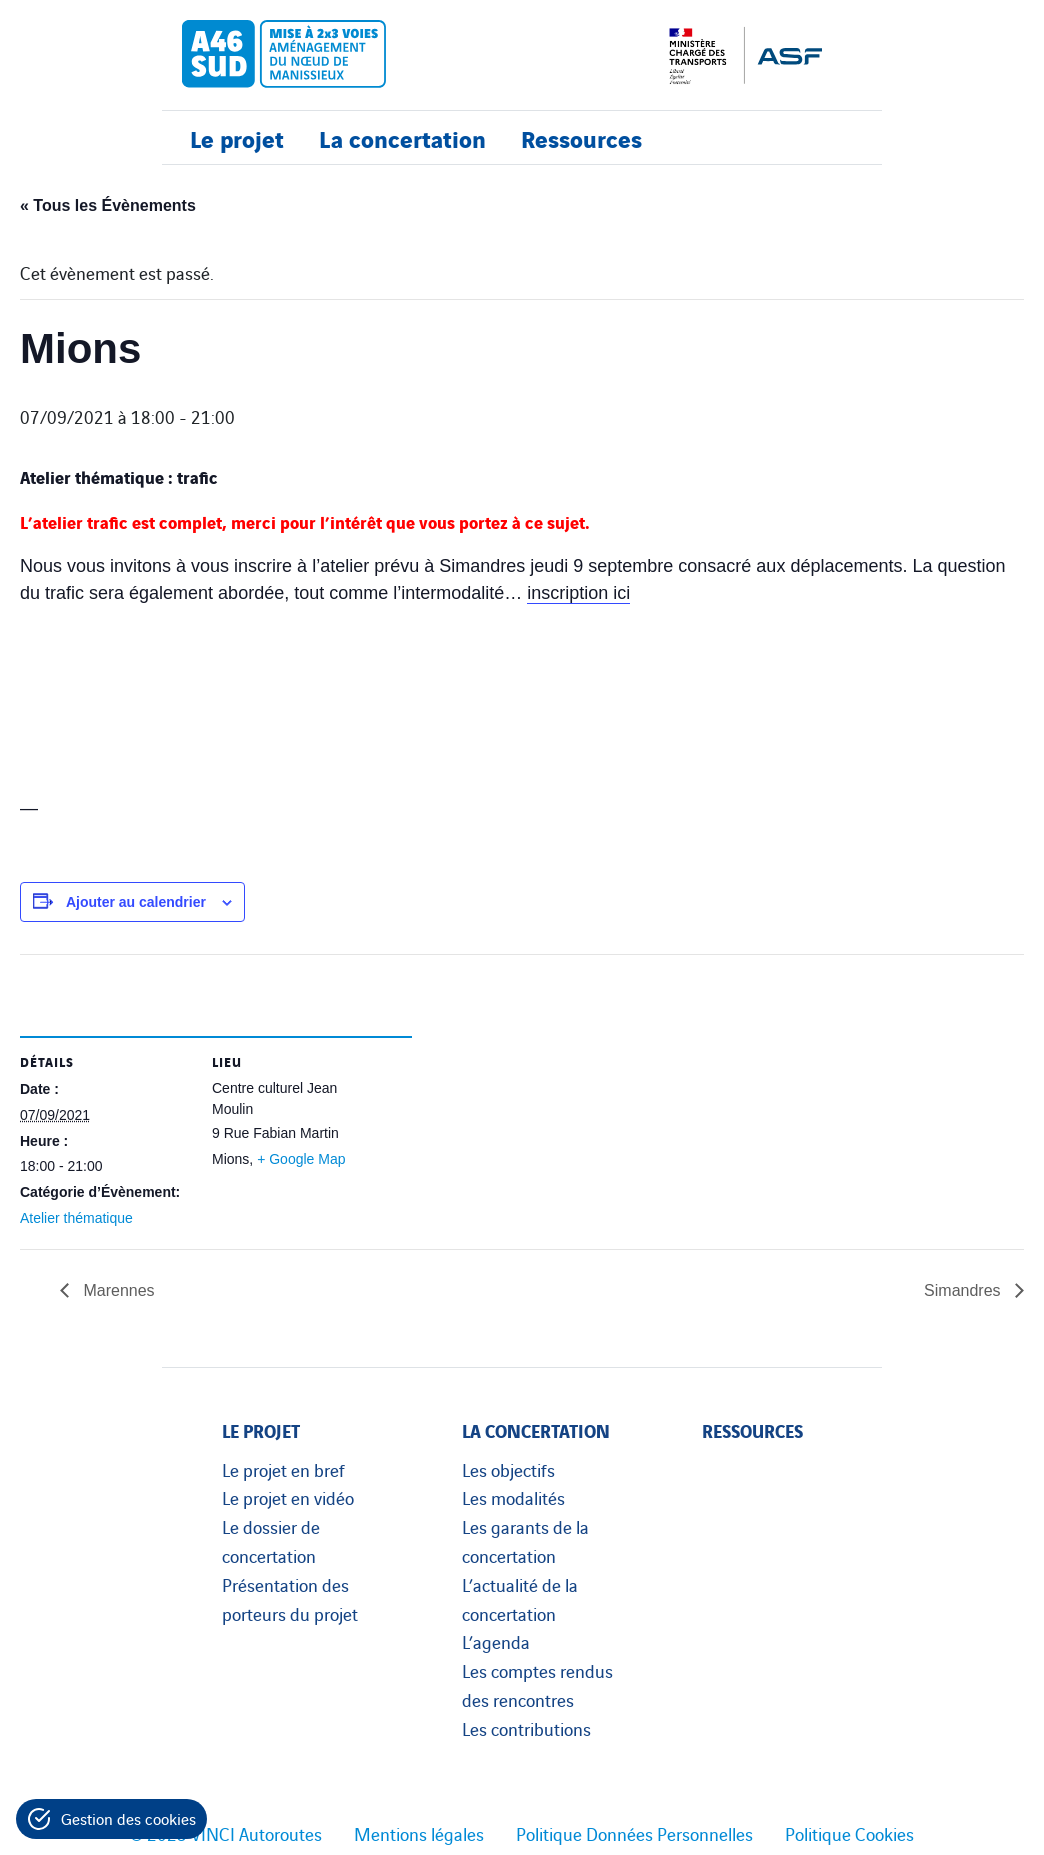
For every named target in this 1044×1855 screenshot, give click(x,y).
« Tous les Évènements (108, 205)
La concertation (402, 137)
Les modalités (513, 1497)
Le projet (237, 137)
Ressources (581, 137)
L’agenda (496, 1641)
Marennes (117, 1290)
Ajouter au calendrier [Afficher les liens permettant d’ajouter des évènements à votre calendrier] (136, 902)
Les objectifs (508, 1469)
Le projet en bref (283, 1469)
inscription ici (578, 593)
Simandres (964, 1290)
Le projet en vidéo (288, 1497)
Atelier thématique (76, 1218)
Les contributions (526, 1728)
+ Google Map (301, 1159)
